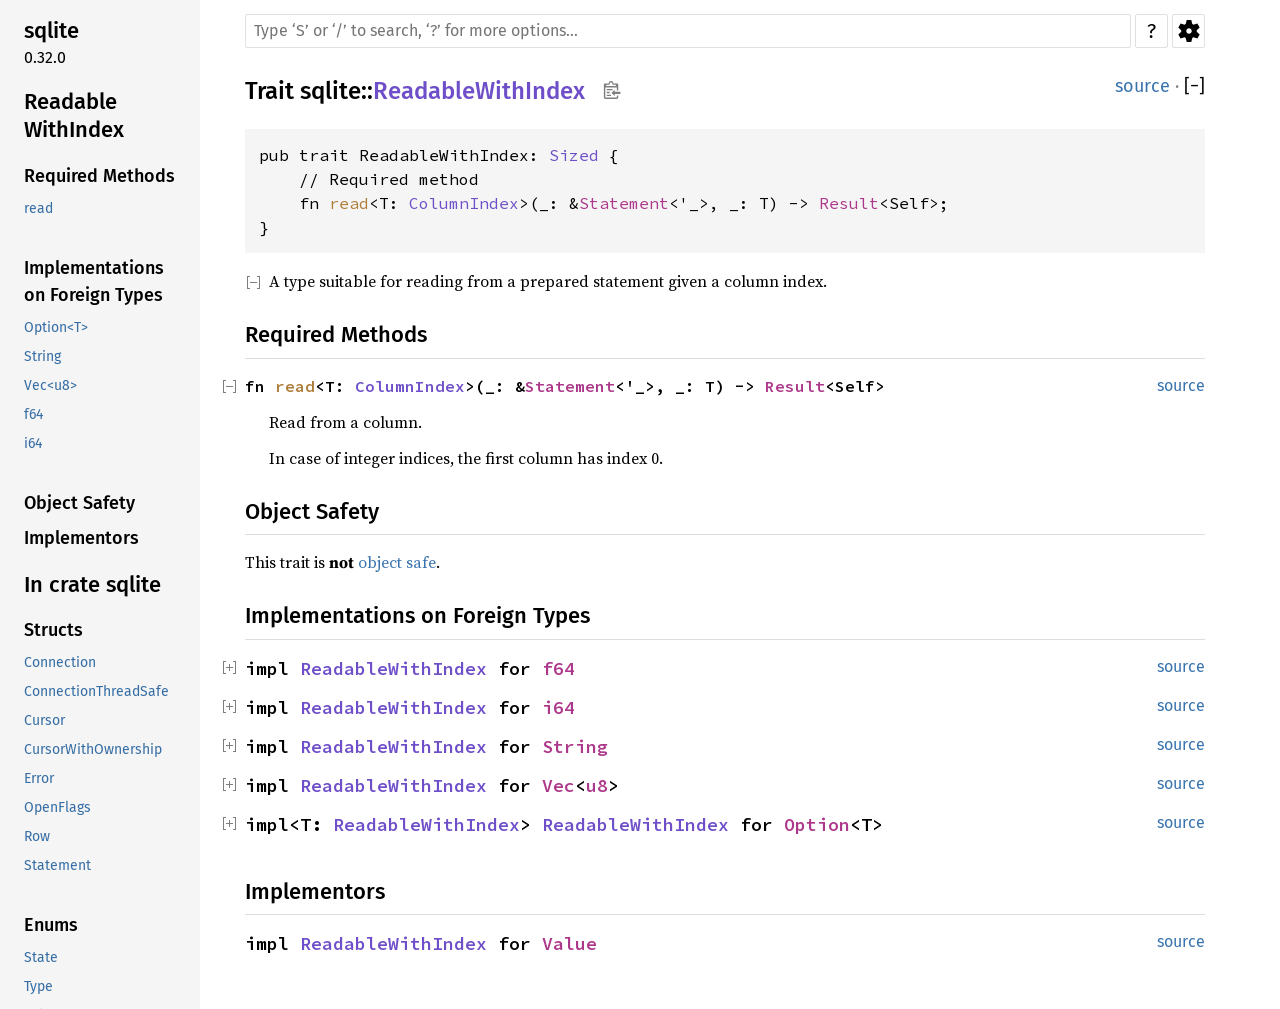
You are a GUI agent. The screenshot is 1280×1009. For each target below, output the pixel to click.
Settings (1188, 31)
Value (569, 943)
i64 (558, 707)
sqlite (330, 91)
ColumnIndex (464, 203)
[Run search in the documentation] (688, 31)
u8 (597, 785)
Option (817, 824)
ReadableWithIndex (479, 91)
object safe (397, 562)
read (349, 203)
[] (1194, 86)
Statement (624, 203)
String (575, 746)
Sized (574, 155)
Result (849, 203)
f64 (558, 668)
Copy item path (611, 90)
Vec (558, 785)
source (1142, 86)
